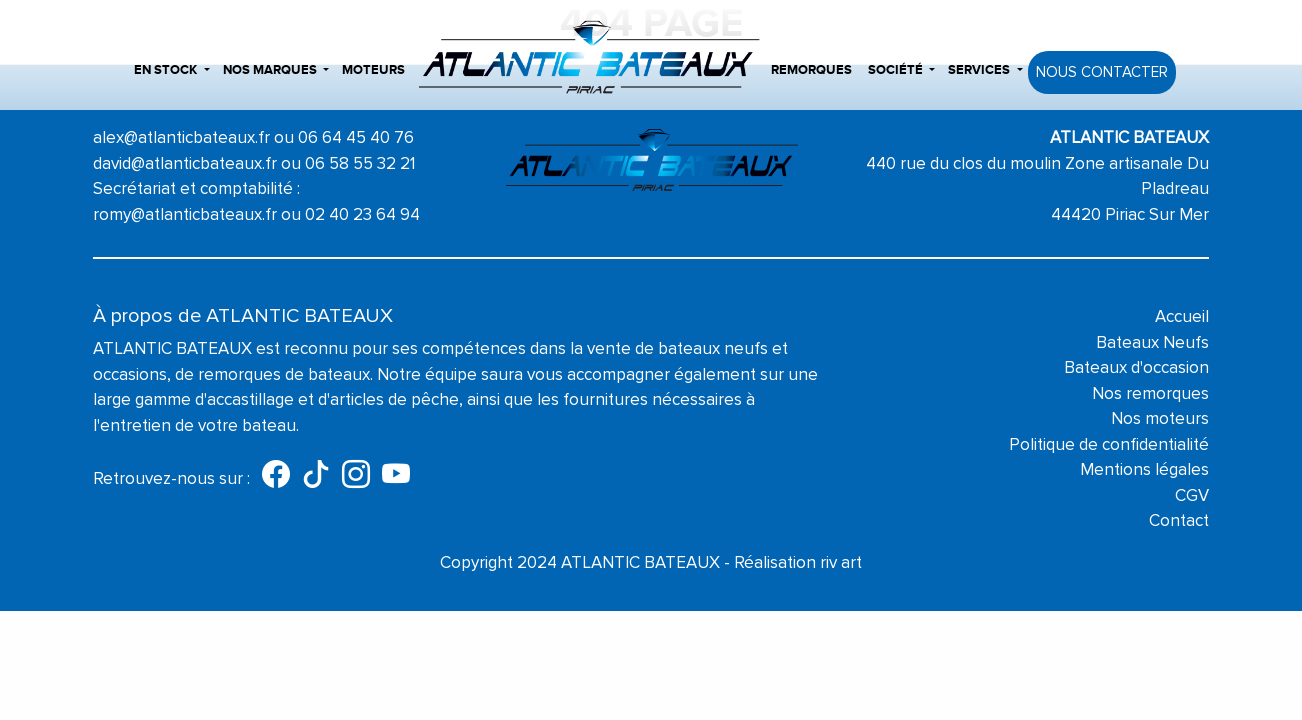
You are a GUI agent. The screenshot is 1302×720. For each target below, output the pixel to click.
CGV (1192, 495)
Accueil (1182, 316)
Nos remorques (1150, 393)
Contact (1179, 520)
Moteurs (373, 70)
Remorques (811, 70)
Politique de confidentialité (1109, 444)
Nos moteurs (1160, 418)
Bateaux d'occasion (1136, 367)
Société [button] (895, 70)
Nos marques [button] (270, 70)
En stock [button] (165, 70)
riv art (841, 562)
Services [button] (979, 70)
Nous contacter (1102, 72)
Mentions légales (1144, 469)
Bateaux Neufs (1152, 342)
